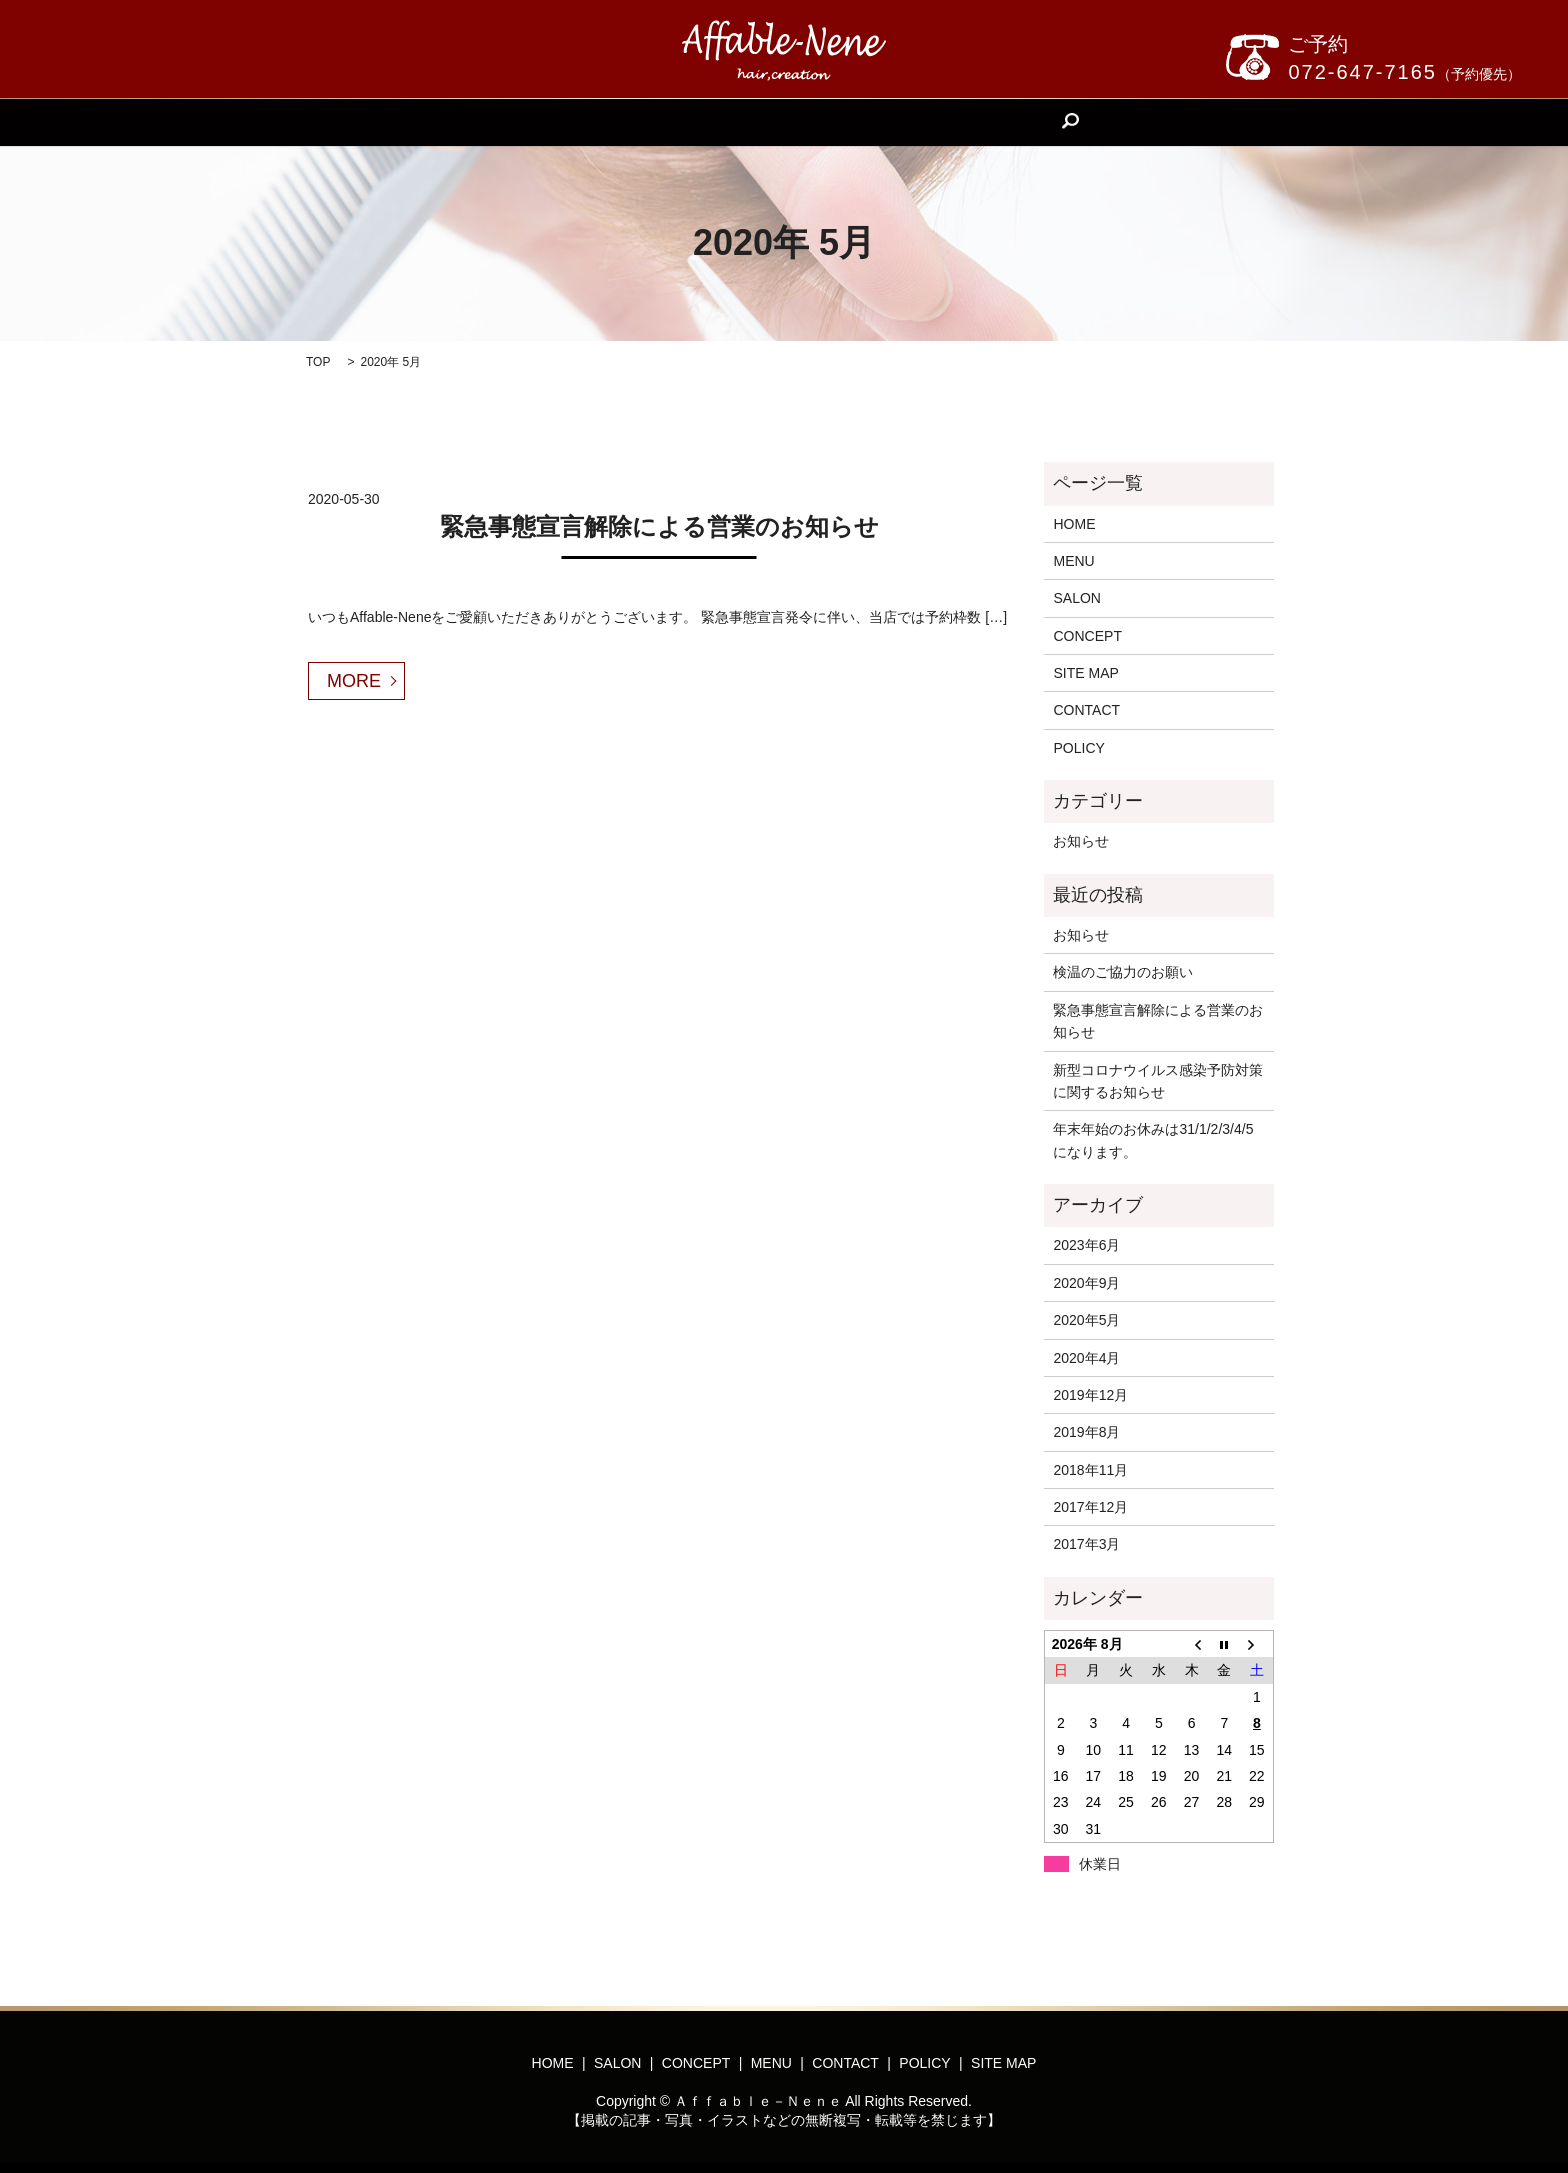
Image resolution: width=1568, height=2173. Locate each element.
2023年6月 (1086, 1245)
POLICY (1078, 748)
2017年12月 (1090, 1507)
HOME (573, 122)
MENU (831, 122)
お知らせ (1081, 841)
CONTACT (919, 122)
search (1001, 122)
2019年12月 (1090, 1395)
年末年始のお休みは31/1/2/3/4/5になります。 (1153, 1140)
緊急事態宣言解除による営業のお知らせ (659, 526)
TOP (318, 362)
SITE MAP (1085, 673)
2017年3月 (1086, 1544)
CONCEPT (743, 122)
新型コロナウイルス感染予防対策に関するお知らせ (1158, 1081)
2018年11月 (1090, 1470)
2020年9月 (1086, 1283)
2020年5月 (1086, 1320)
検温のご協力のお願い (1123, 972)
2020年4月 (1086, 1358)
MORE (354, 681)
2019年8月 (1086, 1432)
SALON (651, 122)
